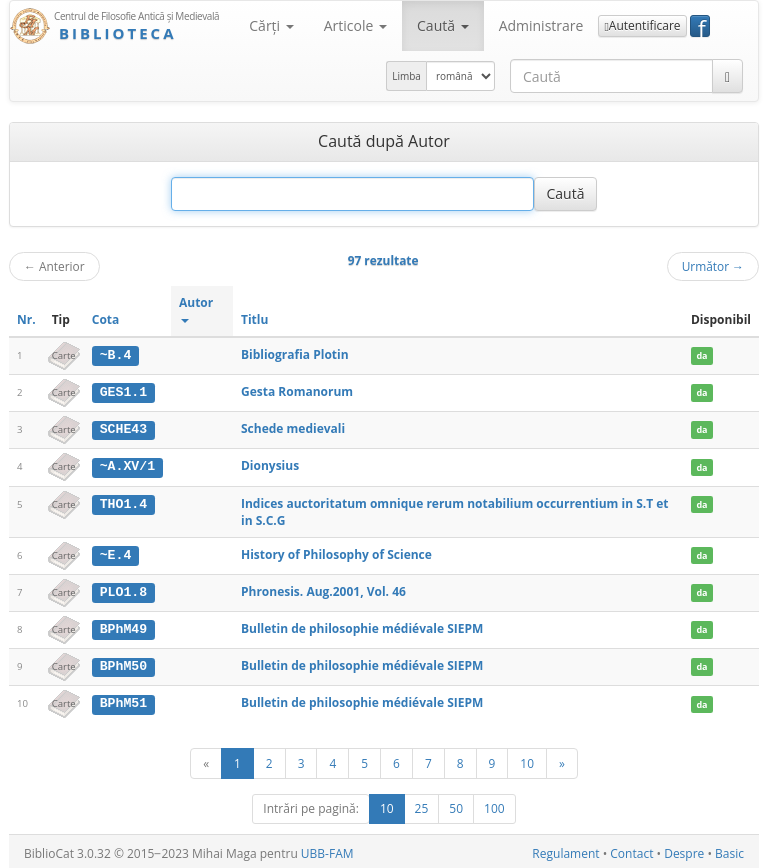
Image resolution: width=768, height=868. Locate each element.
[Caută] (727, 76)
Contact (631, 849)
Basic (729, 849)
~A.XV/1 (127, 465)
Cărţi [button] (271, 25)
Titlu (254, 319)
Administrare (541, 25)
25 (422, 804)
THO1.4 (123, 502)
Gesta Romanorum (297, 391)
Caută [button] (443, 25)
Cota (106, 319)
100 (494, 804)
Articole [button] (355, 25)
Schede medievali (293, 427)
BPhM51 (123, 700)
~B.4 (116, 355)
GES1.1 (123, 392)
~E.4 (116, 553)
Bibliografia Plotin (295, 354)
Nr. (26, 319)
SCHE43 (123, 428)
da (701, 355)
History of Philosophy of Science (336, 552)
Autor (196, 308)
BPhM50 (123, 664)
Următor (713, 266)
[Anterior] (206, 759)
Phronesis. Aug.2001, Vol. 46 (323, 589)
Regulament (565, 849)
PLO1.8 (123, 590)
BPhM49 (123, 627)
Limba (406, 76)
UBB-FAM (327, 849)
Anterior (54, 266)
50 (456, 804)
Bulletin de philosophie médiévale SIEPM (362, 626)
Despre (684, 849)
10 (527, 759)
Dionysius (270, 464)
